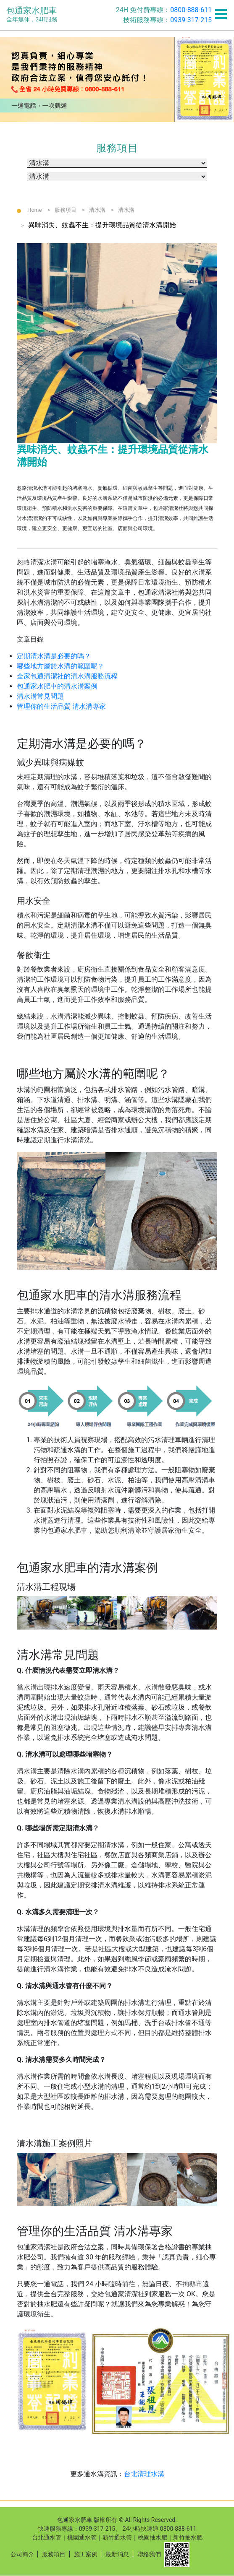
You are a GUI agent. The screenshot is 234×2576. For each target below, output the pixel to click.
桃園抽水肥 (152, 2537)
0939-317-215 (191, 20)
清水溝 (97, 210)
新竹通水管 (117, 2537)
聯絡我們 (149, 2554)
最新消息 (117, 2554)
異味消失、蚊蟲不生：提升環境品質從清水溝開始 (102, 225)
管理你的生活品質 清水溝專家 (61, 706)
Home (34, 210)
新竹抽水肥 (187, 2537)
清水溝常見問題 (40, 696)
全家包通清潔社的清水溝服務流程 (67, 676)
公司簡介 (22, 2554)
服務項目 (65, 210)
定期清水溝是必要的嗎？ (54, 656)
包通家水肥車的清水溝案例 (57, 686)
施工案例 (85, 2554)
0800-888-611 (191, 10)
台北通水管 (46, 2537)
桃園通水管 (82, 2537)
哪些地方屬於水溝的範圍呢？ (60, 666)
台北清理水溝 (144, 2474)
